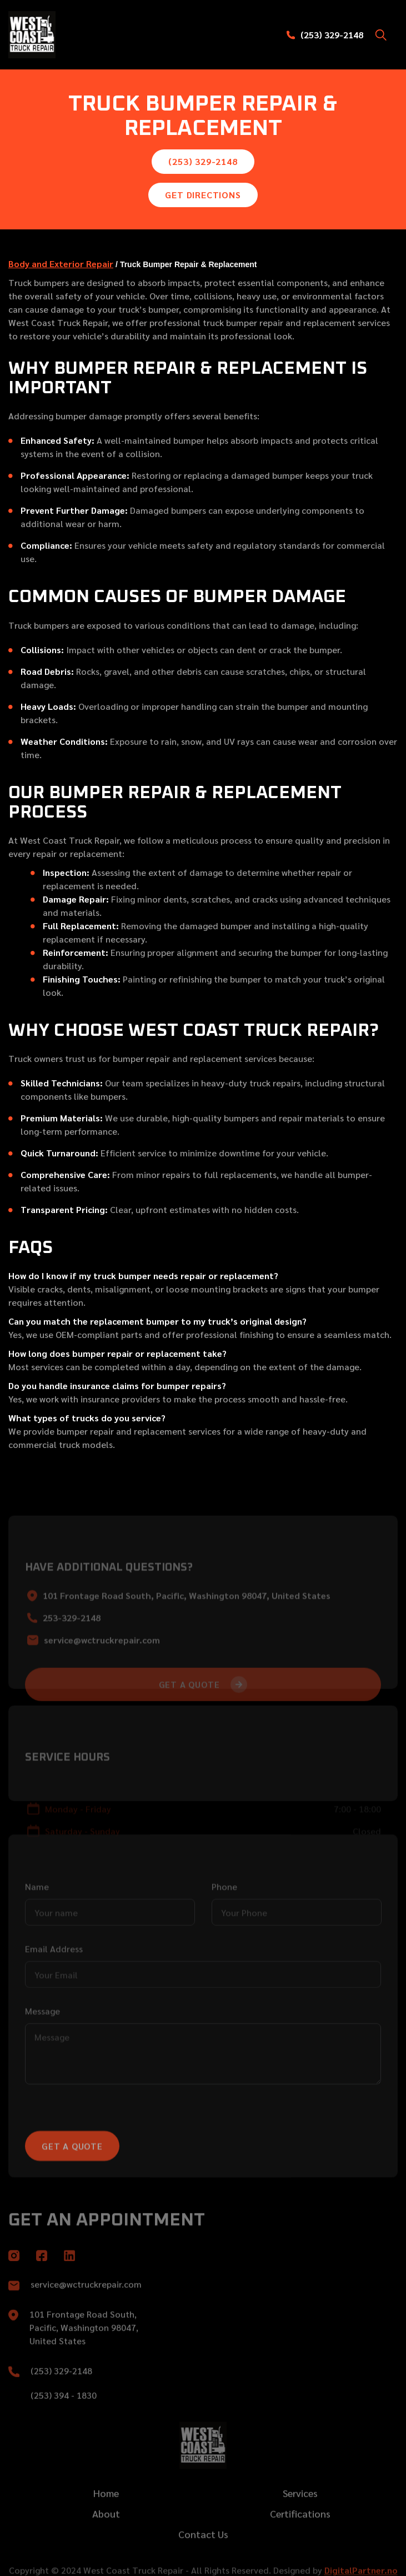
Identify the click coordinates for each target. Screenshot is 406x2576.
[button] (380, 35)
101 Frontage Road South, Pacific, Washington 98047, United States (186, 1629)
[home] (57, 34)
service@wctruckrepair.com (102, 1673)
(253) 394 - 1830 (64, 2414)
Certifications (300, 2533)
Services (300, 2512)
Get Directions (202, 195)
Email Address (54, 1982)
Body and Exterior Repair (60, 263)
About (106, 2533)
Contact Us (203, 2553)
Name (37, 1920)
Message (42, 2044)
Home (106, 2512)
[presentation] (109, 2150)
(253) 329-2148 (331, 35)
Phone (224, 1920)
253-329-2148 (72, 1651)
